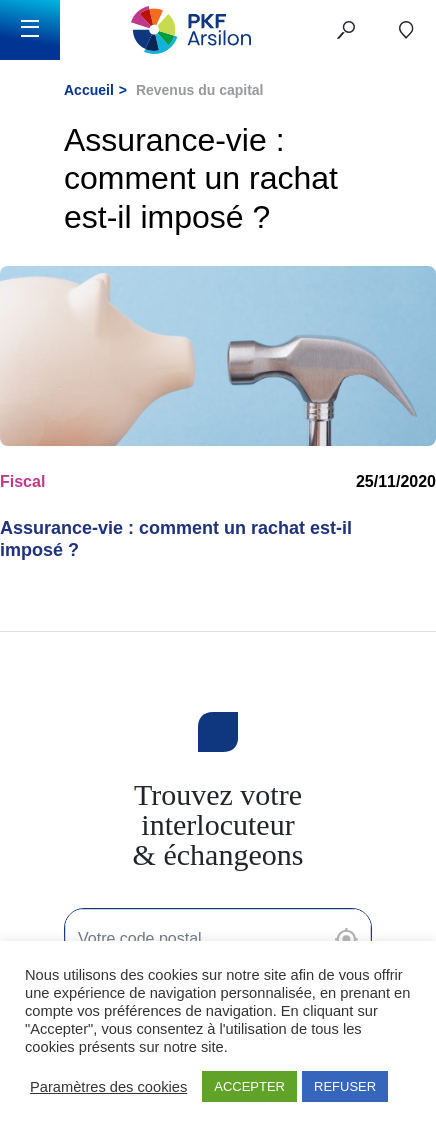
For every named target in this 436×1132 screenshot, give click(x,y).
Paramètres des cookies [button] (108, 1087)
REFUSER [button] (345, 1086)
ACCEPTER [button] (249, 1086)
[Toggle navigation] (30, 30)
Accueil (89, 90)
